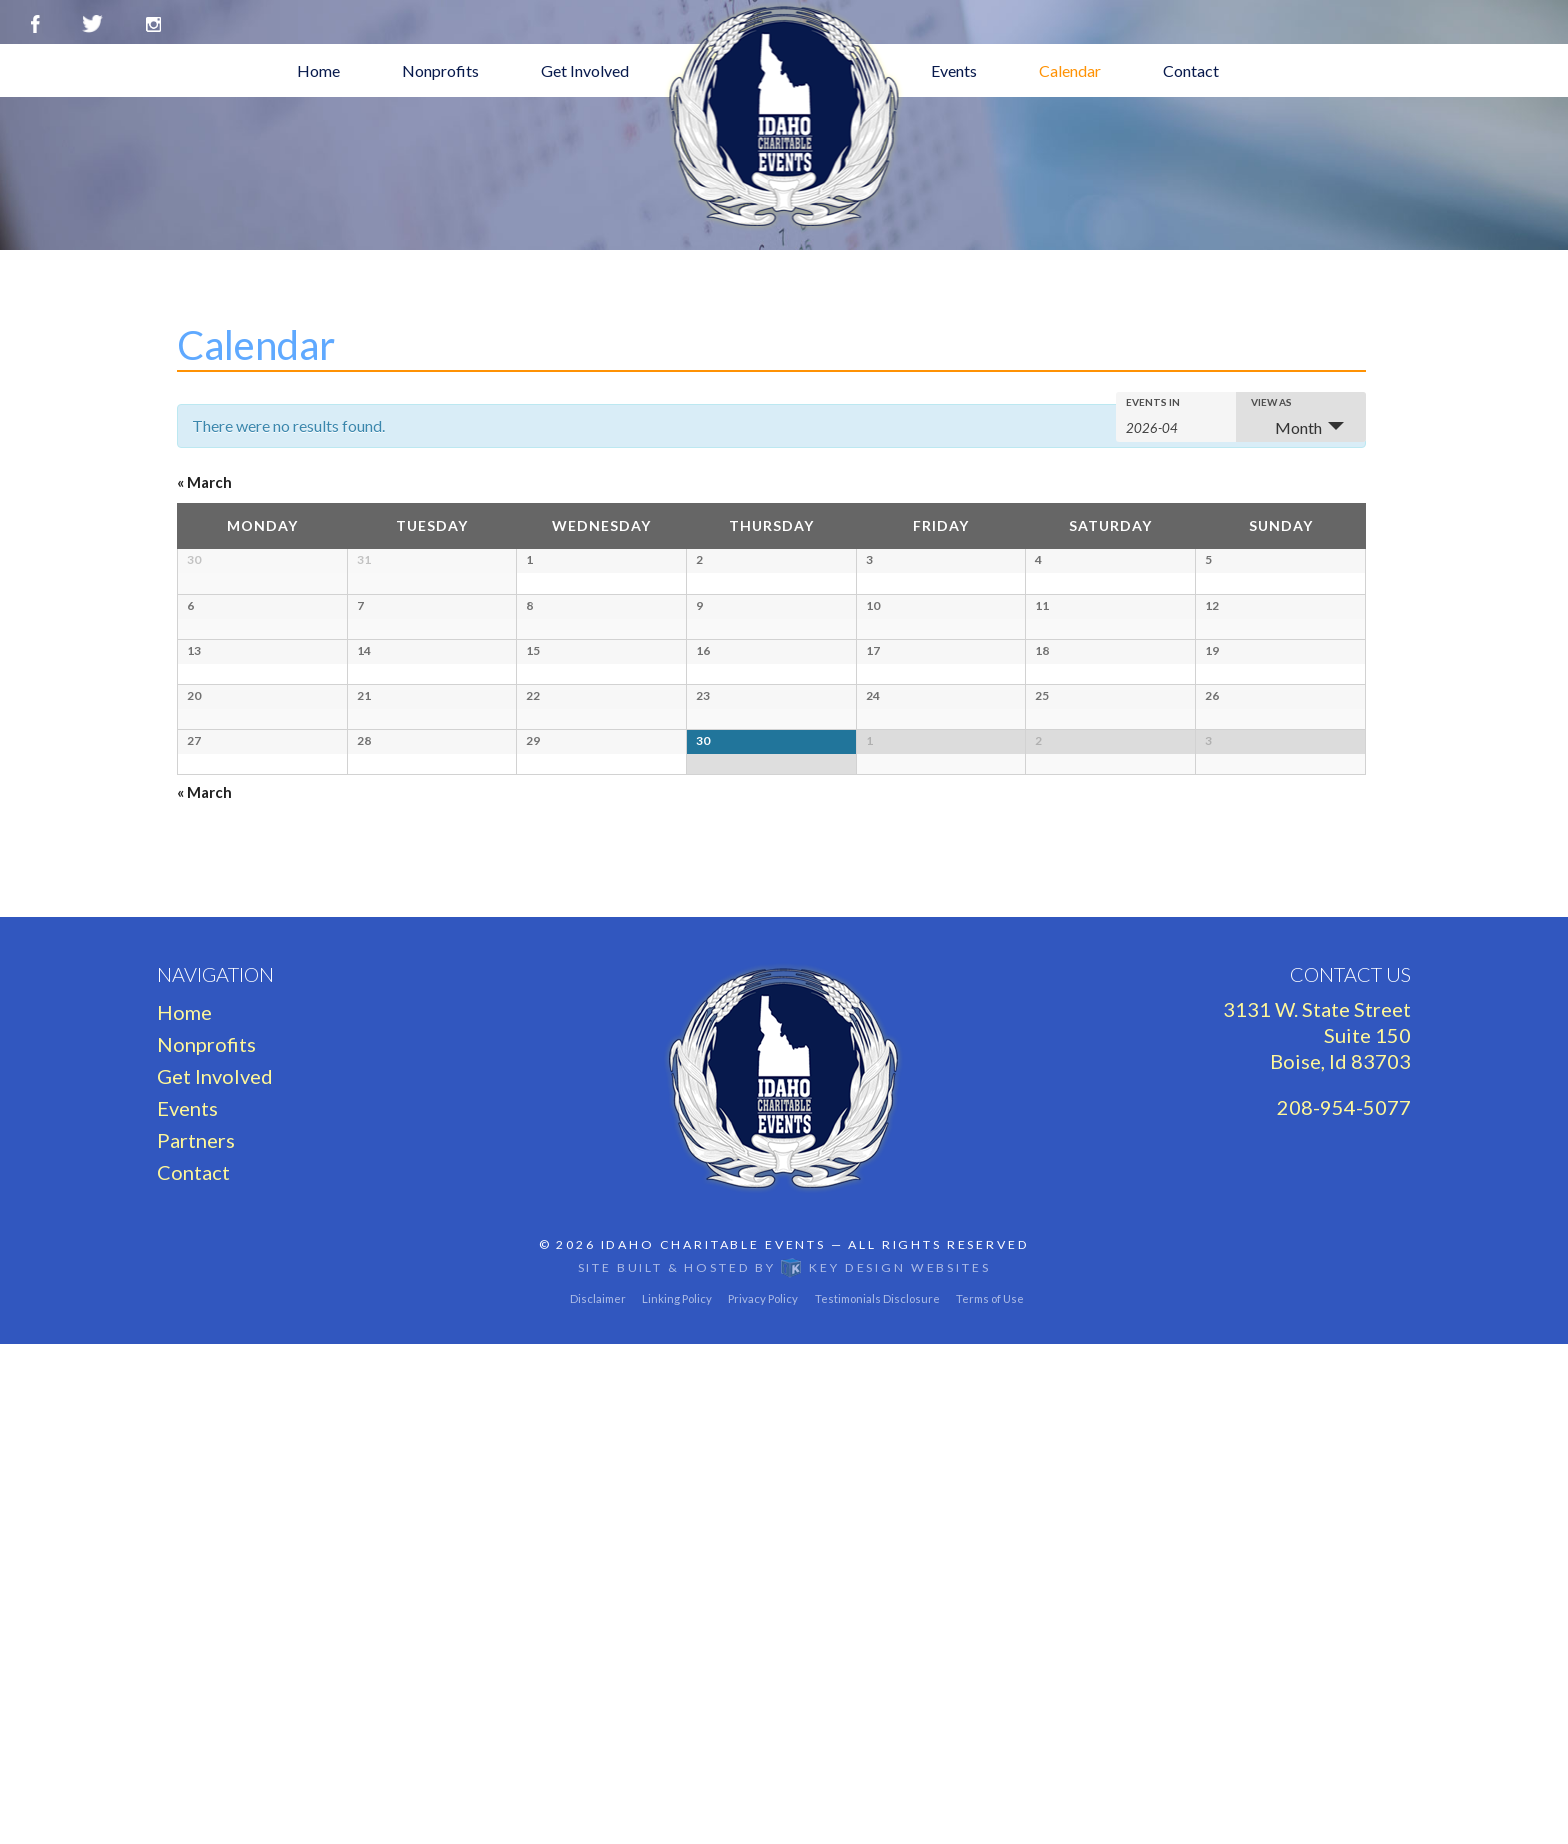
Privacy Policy (763, 1798)
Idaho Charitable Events (713, 1744)
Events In (1153, 402)
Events (954, 70)
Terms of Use (990, 1798)
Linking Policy (677, 1798)
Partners (196, 1640)
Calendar (1070, 70)
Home (318, 70)
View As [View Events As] (1271, 402)
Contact (1191, 70)
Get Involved (585, 70)
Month (1286, 427)
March (204, 482)
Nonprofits (440, 70)
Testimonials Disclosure (877, 1798)
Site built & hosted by (784, 1767)
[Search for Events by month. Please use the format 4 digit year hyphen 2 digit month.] (1173, 426)
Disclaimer (598, 1798)
